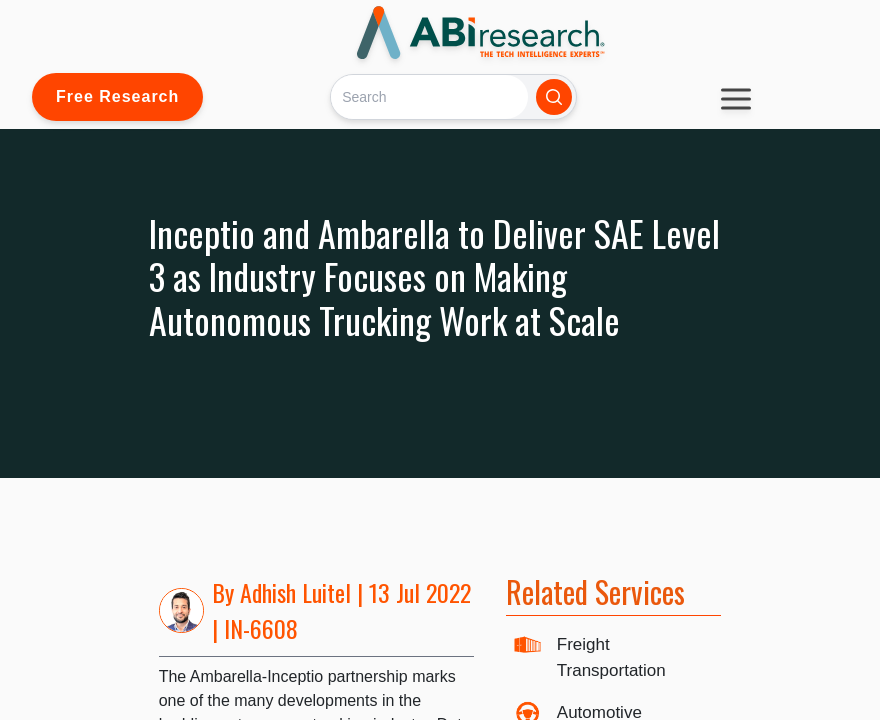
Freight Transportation (611, 657)
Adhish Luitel (295, 592)
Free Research (117, 96)
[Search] (429, 96)
